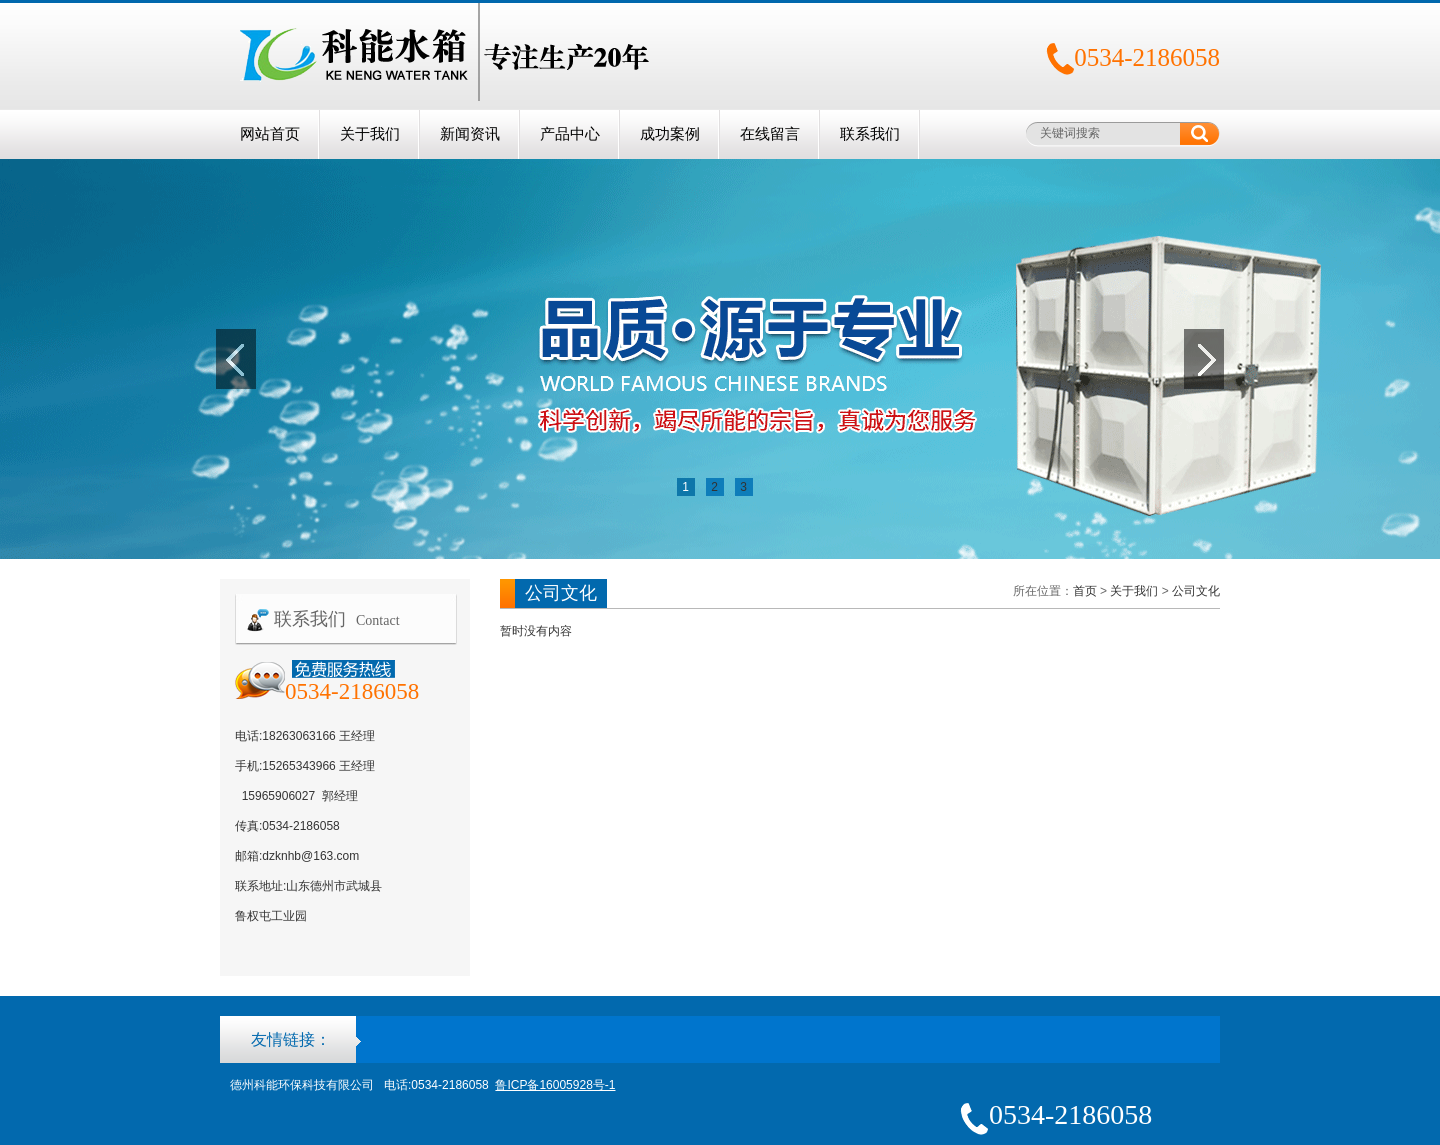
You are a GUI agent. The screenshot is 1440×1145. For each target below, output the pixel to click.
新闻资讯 (470, 134)
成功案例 (670, 134)
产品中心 (570, 134)
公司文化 (1196, 591)
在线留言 (770, 134)
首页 (1085, 591)
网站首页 (270, 134)
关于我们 (370, 134)
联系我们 (870, 134)
